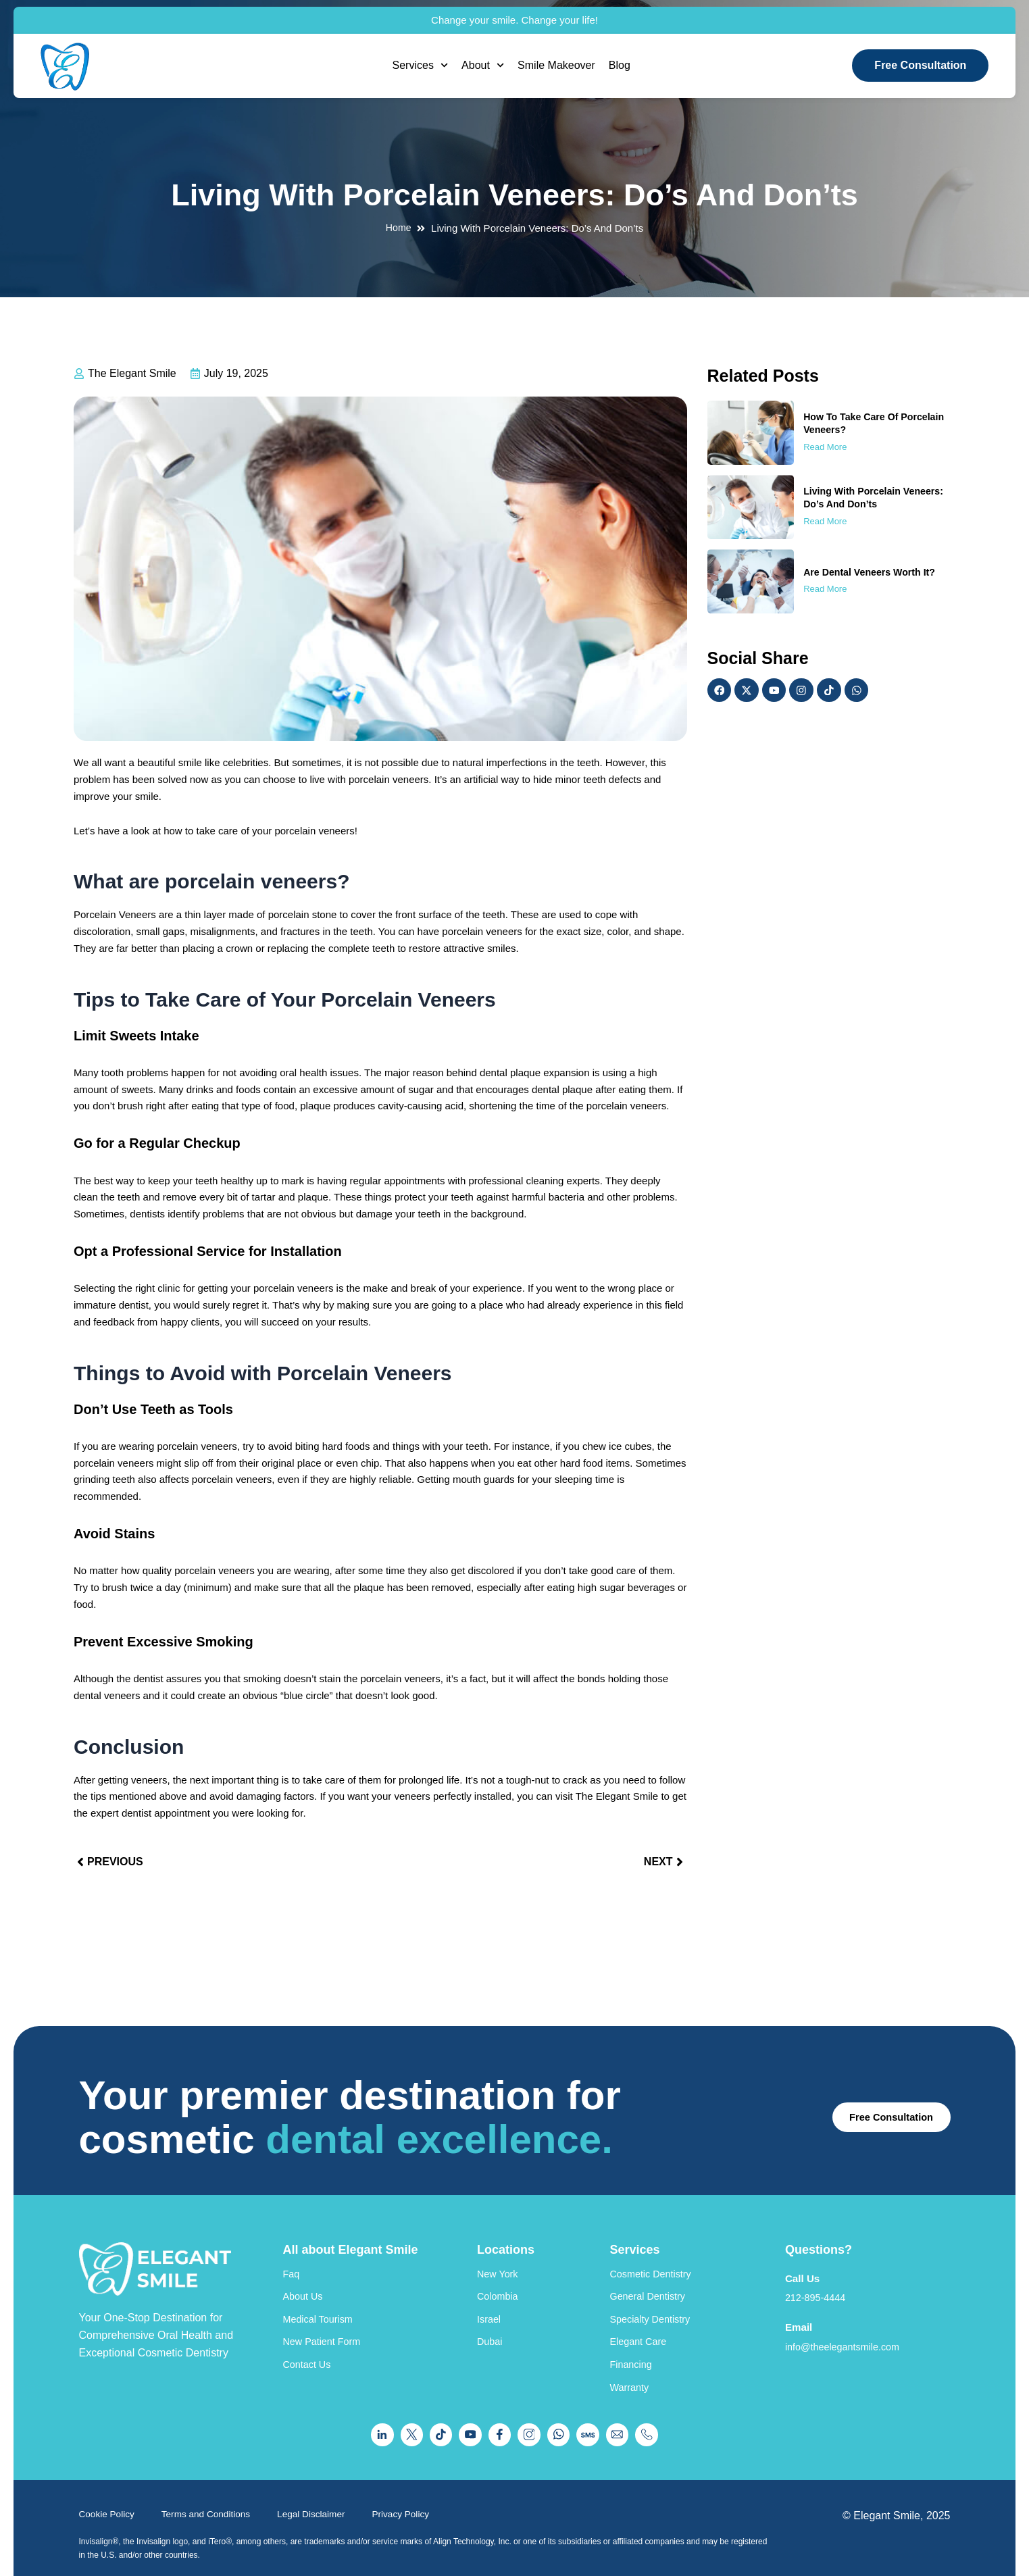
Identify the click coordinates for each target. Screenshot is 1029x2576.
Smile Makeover (556, 65)
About (482, 65)
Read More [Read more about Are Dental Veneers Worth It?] (825, 589)
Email (799, 2300)
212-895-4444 (819, 2271)
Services (421, 65)
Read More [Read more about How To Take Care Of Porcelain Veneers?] (825, 447)
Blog (619, 65)
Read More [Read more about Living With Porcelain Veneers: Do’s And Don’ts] (825, 521)
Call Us (803, 2251)
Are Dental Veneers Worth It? (873, 572)
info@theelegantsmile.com (849, 2319)
